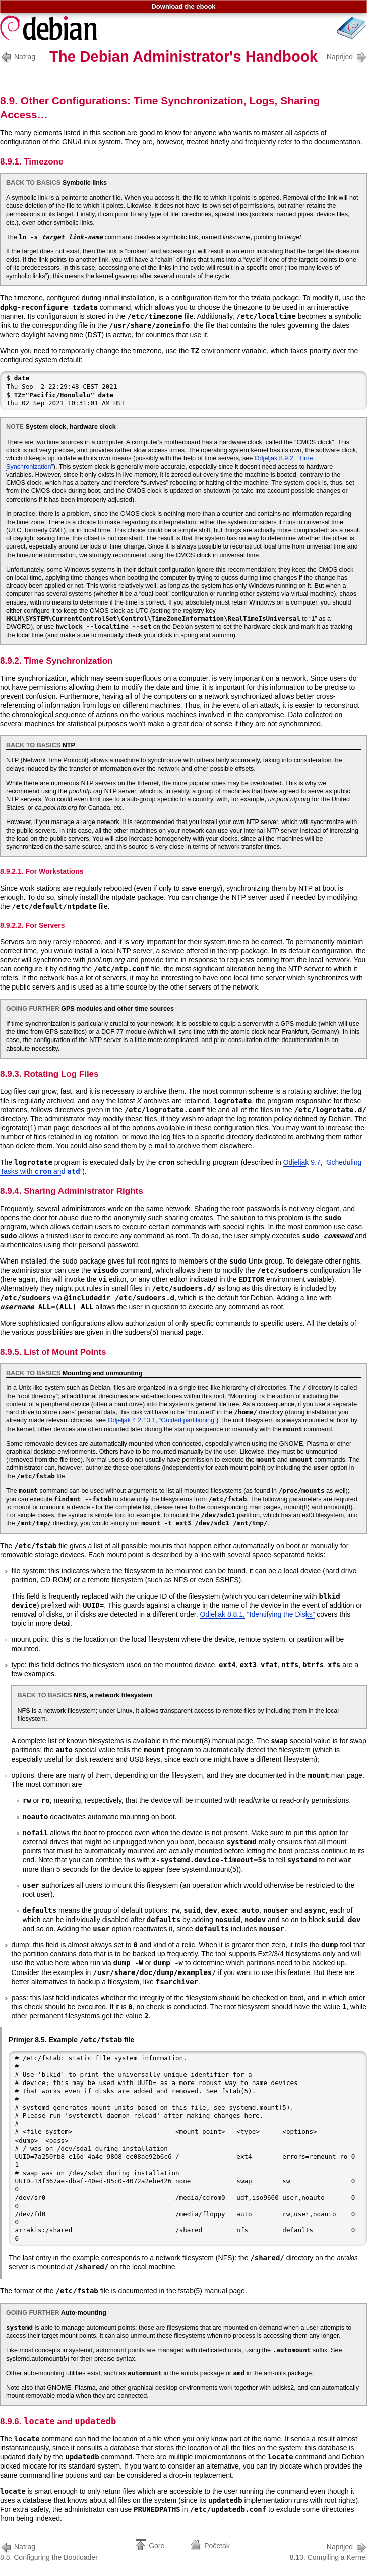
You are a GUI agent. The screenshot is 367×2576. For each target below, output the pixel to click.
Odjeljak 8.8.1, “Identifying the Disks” (257, 1614)
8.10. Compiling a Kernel (328, 2551)
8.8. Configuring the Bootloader (49, 2551)
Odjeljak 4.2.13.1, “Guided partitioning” (162, 1420)
